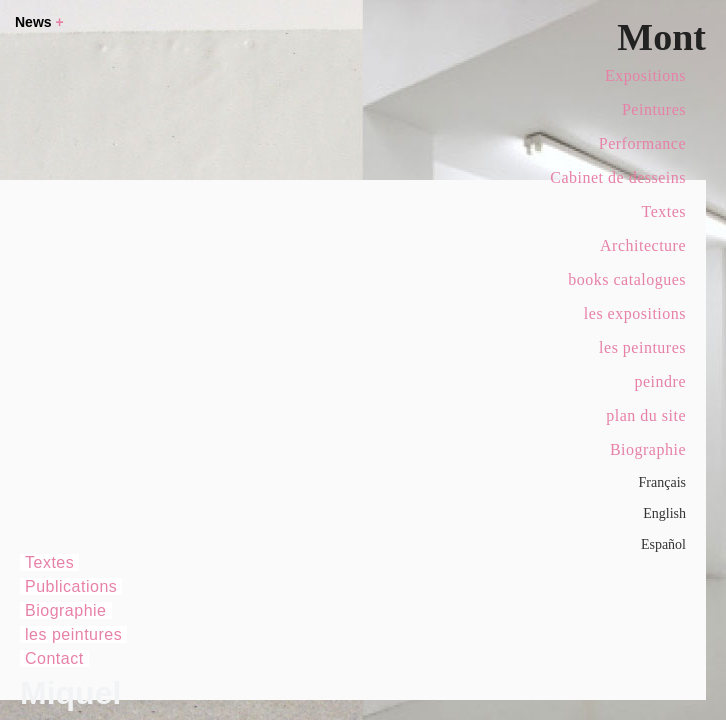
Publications (71, 586)
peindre (660, 381)
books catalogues (627, 279)
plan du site (646, 415)
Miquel (70, 693)
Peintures (654, 109)
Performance (642, 143)
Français (662, 482)
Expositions (645, 75)
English (664, 513)
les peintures (642, 347)
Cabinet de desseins (618, 177)
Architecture (643, 245)
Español (663, 544)
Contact (54, 658)
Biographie (648, 449)
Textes (663, 211)
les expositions (635, 313)
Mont (661, 37)
